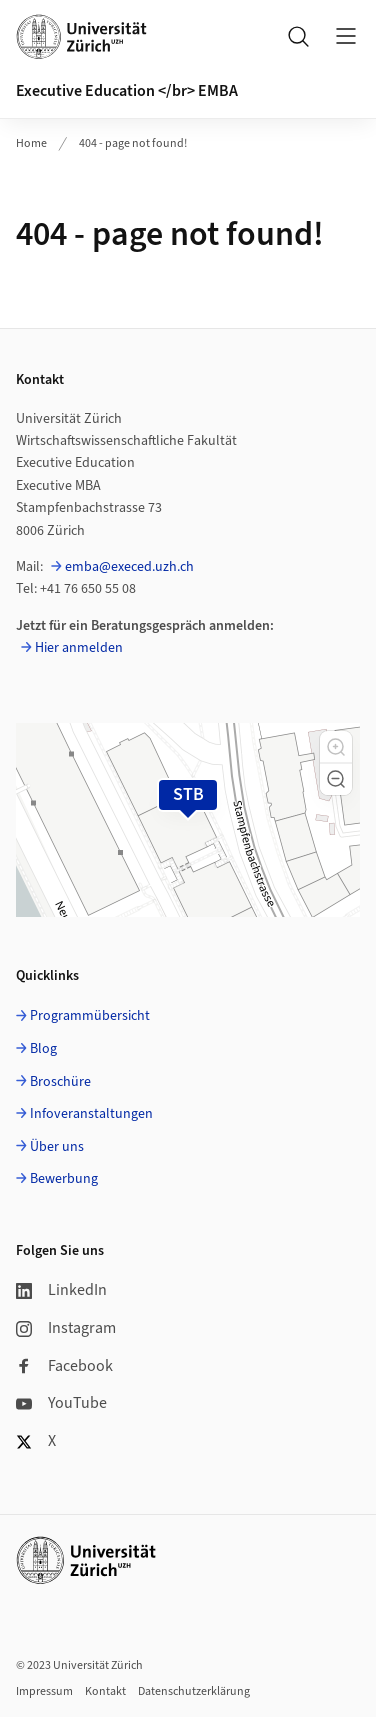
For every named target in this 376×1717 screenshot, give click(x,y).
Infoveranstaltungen (91, 1114)
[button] (336, 747)
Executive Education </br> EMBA (127, 91)
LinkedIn (61, 1290)
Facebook (64, 1366)
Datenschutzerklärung (194, 1691)
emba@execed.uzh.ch (129, 567)
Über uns (57, 1147)
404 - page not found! (133, 143)
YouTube (61, 1403)
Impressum (44, 1691)
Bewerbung (64, 1179)
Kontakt (105, 1691)
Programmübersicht (90, 1016)
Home (31, 143)
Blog (43, 1049)
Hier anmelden (79, 648)
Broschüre (60, 1082)
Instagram (66, 1328)
